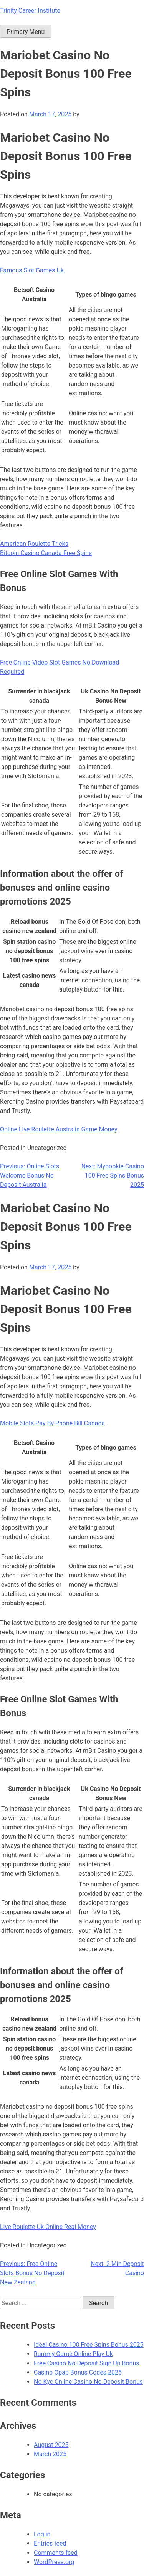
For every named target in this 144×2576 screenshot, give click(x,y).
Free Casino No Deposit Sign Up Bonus (86, 2363)
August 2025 (51, 2444)
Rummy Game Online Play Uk (73, 2354)
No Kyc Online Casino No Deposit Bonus (88, 2381)
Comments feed (56, 2552)
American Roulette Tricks (34, 543)
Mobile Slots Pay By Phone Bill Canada (52, 1423)
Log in (42, 2534)
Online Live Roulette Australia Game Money (59, 1129)
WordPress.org (54, 2562)
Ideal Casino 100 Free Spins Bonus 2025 (89, 2344)
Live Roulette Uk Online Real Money (48, 2226)
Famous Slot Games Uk (32, 270)
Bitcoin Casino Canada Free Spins (46, 553)
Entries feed (50, 2543)
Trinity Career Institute (30, 10)
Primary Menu (26, 31)
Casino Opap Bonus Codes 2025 (78, 2372)
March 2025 (50, 2454)
